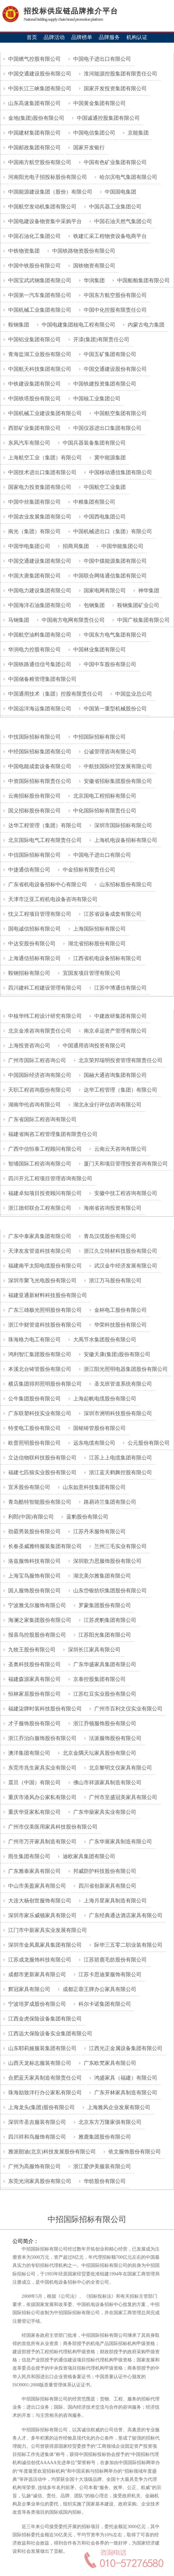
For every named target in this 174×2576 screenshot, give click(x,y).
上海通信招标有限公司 (34, 958)
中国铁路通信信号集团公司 (39, 664)
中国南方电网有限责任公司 (72, 620)
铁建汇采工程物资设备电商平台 (109, 236)
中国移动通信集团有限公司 (120, 472)
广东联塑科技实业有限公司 (39, 1413)
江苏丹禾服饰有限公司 (99, 1531)
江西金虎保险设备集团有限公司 (44, 2018)
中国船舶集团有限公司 (143, 280)
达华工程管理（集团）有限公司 (44, 825)
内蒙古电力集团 (145, 324)
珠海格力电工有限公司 (34, 1339)
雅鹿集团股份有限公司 (104, 2137)
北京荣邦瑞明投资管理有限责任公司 (120, 1060)
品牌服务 (109, 37)
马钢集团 (18, 620)
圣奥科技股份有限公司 (34, 1664)
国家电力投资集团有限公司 (39, 487)
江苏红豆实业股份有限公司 (104, 1694)
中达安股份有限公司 (31, 943)
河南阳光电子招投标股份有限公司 (47, 177)
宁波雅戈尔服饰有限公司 (36, 1605)
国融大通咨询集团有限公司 (114, 1075)
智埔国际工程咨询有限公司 (39, 1163)
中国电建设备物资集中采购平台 (44, 221)
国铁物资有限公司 (93, 265)
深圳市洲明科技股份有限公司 (117, 1413)
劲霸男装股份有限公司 (34, 1531)
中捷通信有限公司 (28, 869)
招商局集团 (75, 546)
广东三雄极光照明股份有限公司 (44, 1310)
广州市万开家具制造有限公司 (41, 1841)
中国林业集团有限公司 (99, 649)
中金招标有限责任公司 (88, 869)
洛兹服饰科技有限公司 (34, 1561)
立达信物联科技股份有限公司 (41, 1457)
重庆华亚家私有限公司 (34, 1812)
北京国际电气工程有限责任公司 (44, 840)
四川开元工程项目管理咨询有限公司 (49, 1178)
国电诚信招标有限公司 (34, 929)
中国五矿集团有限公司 (109, 354)
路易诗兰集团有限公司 (109, 1502)
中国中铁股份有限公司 (34, 265)
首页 (32, 37)
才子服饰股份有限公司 (34, 1723)
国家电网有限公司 (104, 590)
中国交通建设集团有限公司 (39, 561)
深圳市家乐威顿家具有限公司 (41, 1915)
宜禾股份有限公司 (28, 1487)
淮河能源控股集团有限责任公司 (119, 73)
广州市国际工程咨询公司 (36, 1060)
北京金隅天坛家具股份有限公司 (98, 1753)
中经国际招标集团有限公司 (39, 751)
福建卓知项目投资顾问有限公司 (44, 1193)
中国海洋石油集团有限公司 (39, 605)
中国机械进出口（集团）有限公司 (112, 531)
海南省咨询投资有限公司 (111, 1208)
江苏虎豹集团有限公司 (109, 1620)
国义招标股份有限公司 (34, 810)
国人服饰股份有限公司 (34, 1590)
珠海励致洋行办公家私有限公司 (44, 2092)
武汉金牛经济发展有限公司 (125, 1265)
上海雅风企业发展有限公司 (118, 2107)
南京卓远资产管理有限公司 (114, 1031)
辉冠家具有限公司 (28, 1989)
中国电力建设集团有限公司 (39, 590)
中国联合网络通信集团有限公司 (109, 575)
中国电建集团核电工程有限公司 (77, 324)
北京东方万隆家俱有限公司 (109, 2122)
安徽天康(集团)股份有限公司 (116, 1354)
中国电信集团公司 (93, 133)
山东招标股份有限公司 (125, 884)
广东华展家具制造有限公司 (120, 1841)
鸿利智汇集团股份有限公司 (39, 1354)
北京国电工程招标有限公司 (104, 796)
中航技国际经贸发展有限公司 (117, 766)
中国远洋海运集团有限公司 (39, 708)
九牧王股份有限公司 (31, 1649)
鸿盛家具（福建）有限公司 (125, 2078)
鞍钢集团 (18, 324)
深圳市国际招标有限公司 (122, 825)
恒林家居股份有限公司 (34, 1694)
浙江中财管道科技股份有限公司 (44, 1325)
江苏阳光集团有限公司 (104, 1635)
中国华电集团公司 (28, 546)
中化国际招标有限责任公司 (104, 810)
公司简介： (25, 2241)
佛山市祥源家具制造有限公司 (106, 1782)
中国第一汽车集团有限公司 (39, 295)
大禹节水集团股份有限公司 (104, 1339)
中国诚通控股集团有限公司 (108, 118)
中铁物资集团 (23, 251)
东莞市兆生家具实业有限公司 (41, 1767)
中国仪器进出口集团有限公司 (106, 428)
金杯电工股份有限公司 (120, 1310)
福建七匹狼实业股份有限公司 (41, 1472)
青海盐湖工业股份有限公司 (39, 354)
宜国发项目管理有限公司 (90, 973)
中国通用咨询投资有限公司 (93, 1045)
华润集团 (93, 280)
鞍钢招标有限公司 (28, 973)
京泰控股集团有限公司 (99, 1679)
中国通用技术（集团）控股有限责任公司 (55, 694)
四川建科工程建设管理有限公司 (44, 988)
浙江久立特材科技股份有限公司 (119, 1251)
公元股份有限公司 (148, 1443)
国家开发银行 (88, 147)
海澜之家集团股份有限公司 (39, 1620)
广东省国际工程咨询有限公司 (41, 1119)
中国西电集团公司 (104, 516)
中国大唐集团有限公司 (34, 575)
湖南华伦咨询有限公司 (34, 1104)
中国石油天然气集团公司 (122, 221)
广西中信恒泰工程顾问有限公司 (44, 1149)
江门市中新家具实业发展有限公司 (47, 1930)
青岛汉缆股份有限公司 (109, 1236)
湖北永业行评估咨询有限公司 (106, 1104)
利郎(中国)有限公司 (30, 1516)
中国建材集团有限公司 (34, 133)
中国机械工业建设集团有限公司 (44, 413)
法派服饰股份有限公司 (114, 1738)
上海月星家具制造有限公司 (114, 1900)
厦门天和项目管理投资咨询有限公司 (125, 1163)
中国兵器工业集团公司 (114, 206)
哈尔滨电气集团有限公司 (127, 177)
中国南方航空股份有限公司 (39, 162)
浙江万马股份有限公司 (114, 1280)
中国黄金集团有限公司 (99, 103)
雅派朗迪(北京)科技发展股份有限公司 (51, 2151)
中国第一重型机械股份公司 (114, 708)
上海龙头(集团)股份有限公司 (41, 2107)
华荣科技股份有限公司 (120, 1325)
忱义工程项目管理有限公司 (39, 914)
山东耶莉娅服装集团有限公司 (41, 2048)
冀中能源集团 (109, 457)
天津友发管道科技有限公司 (39, 1251)
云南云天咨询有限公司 (120, 1149)
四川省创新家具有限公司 (106, 1886)
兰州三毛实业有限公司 (120, 1546)
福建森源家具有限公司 (34, 1679)
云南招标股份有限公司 (34, 796)
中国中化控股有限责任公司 (114, 310)
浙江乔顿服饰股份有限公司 (104, 1723)
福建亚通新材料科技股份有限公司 (47, 1295)
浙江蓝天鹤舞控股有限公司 (120, 1472)
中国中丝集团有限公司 (34, 502)
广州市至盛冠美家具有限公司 (122, 1797)
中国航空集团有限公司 (120, 413)
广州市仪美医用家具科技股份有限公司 (52, 1827)
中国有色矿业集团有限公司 (114, 162)
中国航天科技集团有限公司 (39, 369)
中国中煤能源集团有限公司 (114, 561)
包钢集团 (93, 605)
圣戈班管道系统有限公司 (122, 1384)
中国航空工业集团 (104, 487)
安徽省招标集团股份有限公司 (117, 781)
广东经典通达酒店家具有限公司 (125, 1915)
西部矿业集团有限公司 (34, 428)
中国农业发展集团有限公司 (39, 516)
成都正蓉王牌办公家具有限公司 (98, 1989)
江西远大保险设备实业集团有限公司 (49, 2033)
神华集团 (148, 590)
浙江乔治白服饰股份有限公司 (41, 1738)
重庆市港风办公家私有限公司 (41, 1797)
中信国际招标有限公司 (34, 855)
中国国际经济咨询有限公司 (39, 1075)
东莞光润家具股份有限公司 (39, 2181)
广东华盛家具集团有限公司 (104, 1664)
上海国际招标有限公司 (99, 929)
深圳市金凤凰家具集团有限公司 (44, 1945)
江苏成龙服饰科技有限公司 (39, 1959)
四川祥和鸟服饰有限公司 (36, 2137)
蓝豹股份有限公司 (86, 1516)
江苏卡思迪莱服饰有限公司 (109, 1974)
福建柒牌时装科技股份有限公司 (44, 1708)
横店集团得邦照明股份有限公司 (44, 1384)
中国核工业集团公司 (96, 398)
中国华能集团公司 (121, 546)
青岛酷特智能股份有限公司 (39, 1502)
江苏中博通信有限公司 (120, 988)
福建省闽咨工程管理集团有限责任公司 (52, 1134)
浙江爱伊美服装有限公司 (101, 2166)
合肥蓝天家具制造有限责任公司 (44, 2078)
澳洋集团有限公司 (28, 1753)
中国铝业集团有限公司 (34, 339)
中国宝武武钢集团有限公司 (39, 280)
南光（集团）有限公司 (34, 531)
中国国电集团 (119, 192)
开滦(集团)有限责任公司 (100, 339)
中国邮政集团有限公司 (34, 147)
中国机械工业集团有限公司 (39, 310)
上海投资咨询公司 (28, 1045)
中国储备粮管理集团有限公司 (41, 679)
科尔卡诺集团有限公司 (104, 2004)
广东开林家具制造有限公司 (125, 2092)
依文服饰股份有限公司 (134, 2151)
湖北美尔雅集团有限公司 (101, 1576)
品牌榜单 (81, 37)
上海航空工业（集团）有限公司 (44, 457)
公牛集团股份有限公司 (34, 1398)
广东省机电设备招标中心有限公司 (47, 884)
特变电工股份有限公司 (34, 1428)
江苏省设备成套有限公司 (111, 914)
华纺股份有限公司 (104, 2181)
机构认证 (136, 37)
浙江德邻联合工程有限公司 (39, 1208)
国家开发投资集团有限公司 (114, 88)
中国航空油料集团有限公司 (39, 635)
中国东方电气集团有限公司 (114, 635)
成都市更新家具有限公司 (36, 1974)
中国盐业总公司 (133, 694)
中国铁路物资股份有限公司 (83, 251)
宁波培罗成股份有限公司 (36, 2004)
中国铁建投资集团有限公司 (104, 384)
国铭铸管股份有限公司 (99, 1428)
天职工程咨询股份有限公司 (39, 1090)
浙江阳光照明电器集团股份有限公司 (125, 1369)
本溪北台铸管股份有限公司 (39, 1369)
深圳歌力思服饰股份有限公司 (106, 1561)
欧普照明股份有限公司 (34, 1443)
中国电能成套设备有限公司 (39, 766)
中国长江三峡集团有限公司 (39, 88)
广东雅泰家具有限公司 (34, 1871)
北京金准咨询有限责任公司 (39, 1031)
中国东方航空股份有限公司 (114, 295)
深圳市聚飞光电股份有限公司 (41, 1280)
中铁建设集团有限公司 (34, 384)
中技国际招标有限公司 (34, 737)
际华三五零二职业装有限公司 (128, 1945)
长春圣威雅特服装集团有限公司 (44, 1546)
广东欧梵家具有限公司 (109, 2063)
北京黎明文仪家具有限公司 (120, 1767)
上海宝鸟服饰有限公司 (34, 1576)
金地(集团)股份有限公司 (35, 118)
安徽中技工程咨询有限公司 (125, 1193)
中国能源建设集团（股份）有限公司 (49, 192)
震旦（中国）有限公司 (34, 1782)
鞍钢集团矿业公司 (137, 605)
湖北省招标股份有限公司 (96, 943)
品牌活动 (54, 37)
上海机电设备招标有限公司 (125, 840)
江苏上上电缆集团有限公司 (120, 1457)
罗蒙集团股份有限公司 (104, 1605)
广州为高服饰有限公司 (34, 2166)
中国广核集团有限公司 (143, 620)
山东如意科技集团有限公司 (93, 1487)
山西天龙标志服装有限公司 (39, 2063)
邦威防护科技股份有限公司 (104, 1871)
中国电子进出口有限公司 (101, 59)
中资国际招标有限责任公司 (39, 781)
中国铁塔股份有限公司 (34, 398)
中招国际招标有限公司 (99, 737)
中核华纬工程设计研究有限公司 (44, 1016)
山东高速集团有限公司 (34, 103)
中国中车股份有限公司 (109, 664)
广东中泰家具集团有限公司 (39, 1236)
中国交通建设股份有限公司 (39, 73)
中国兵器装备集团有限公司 (93, 443)
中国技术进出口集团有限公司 (41, 472)
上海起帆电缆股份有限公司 (104, 1398)
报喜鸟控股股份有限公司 (36, 1635)
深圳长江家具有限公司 (93, 1649)
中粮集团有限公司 (93, 502)
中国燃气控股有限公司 (34, 59)
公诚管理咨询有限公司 (109, 751)
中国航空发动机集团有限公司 (41, 206)
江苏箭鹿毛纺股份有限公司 (114, 1959)
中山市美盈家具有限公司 (36, 1886)
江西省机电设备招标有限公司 (106, 958)
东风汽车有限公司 (28, 443)
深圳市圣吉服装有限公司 (36, 2122)
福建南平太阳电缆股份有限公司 (44, 1265)
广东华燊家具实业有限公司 (104, 1812)
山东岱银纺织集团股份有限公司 (109, 1590)
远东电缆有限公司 (93, 1443)
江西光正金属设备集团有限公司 (125, 2048)
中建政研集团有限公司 (120, 1016)
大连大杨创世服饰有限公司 (39, 1900)
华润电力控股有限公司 (34, 649)
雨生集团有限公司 (28, 1856)
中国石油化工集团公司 (34, 236)
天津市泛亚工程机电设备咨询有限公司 (52, 899)
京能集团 (137, 133)
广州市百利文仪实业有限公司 (128, 1708)
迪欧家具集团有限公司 (88, 1856)
